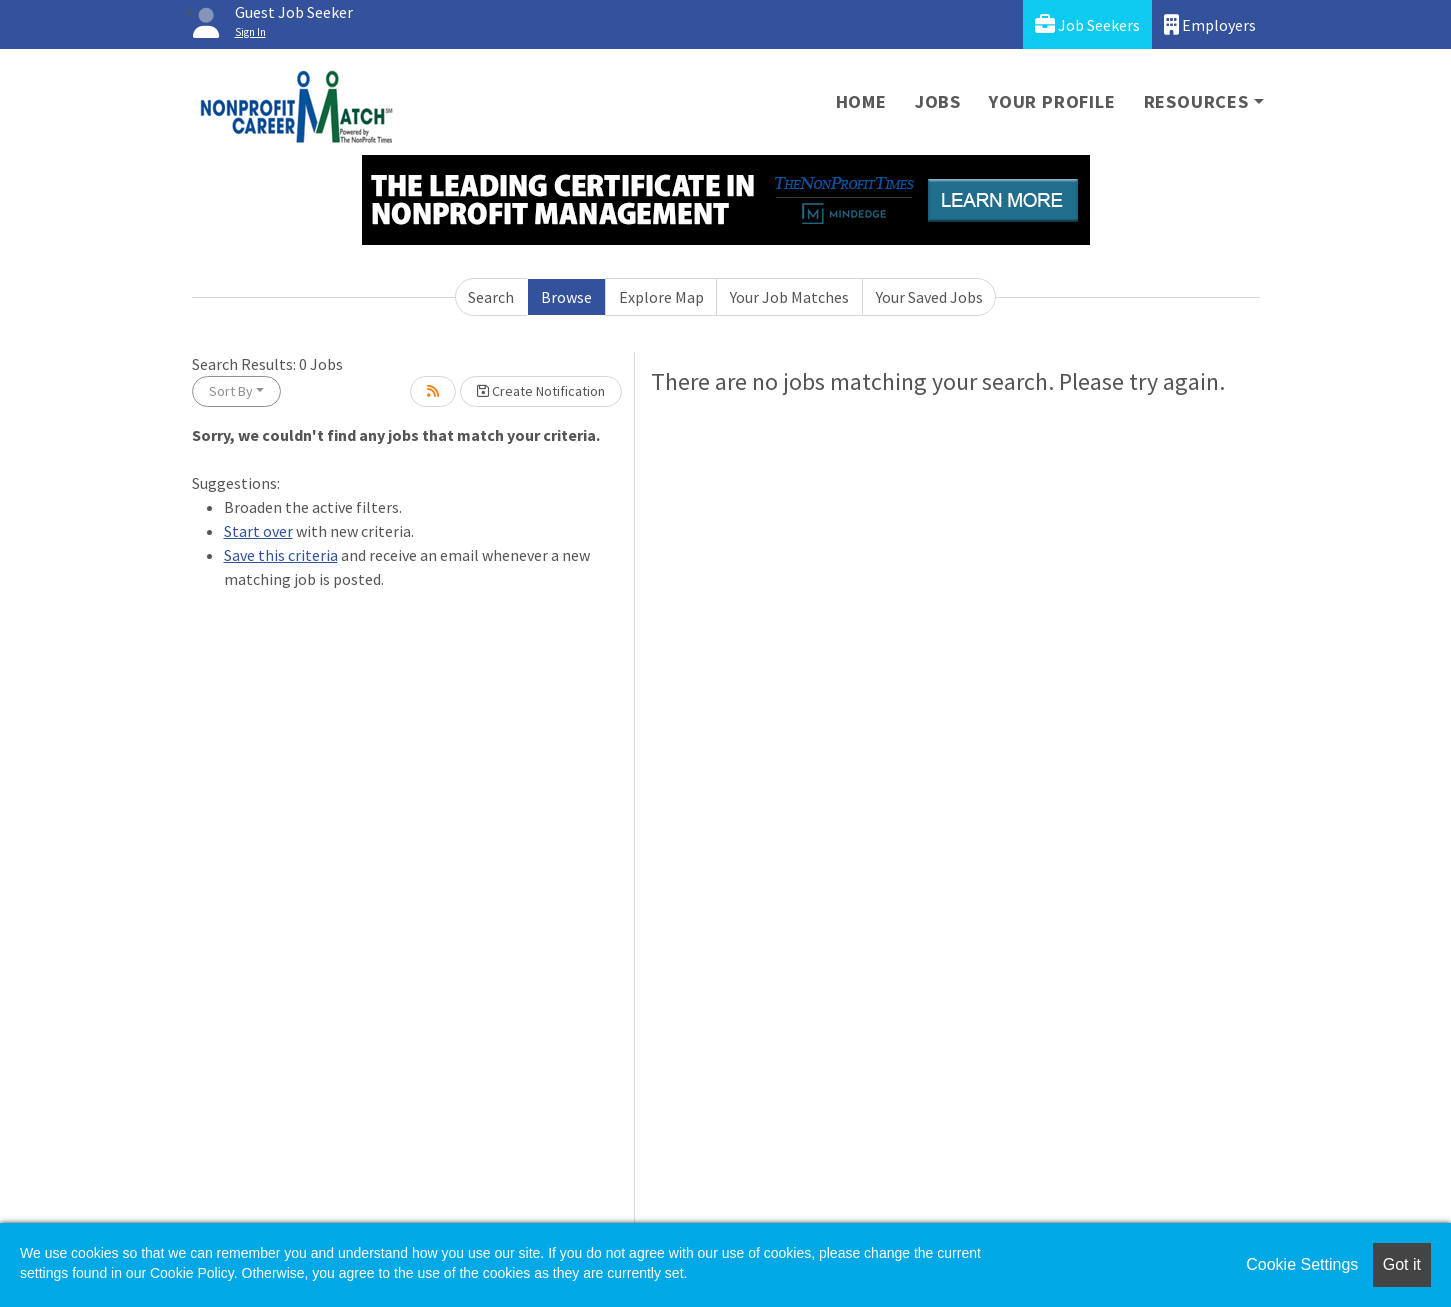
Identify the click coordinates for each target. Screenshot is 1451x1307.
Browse (566, 297)
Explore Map (661, 297)
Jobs (938, 101)
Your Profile (1052, 101)
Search (491, 297)
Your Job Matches (789, 297)
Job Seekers (1087, 24)
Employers (1210, 24)
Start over (258, 531)
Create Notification (541, 391)
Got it (1402, 1264)
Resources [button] (1196, 101)
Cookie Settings (1302, 1264)
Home (861, 101)
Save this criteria (281, 555)
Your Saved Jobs (929, 297)
